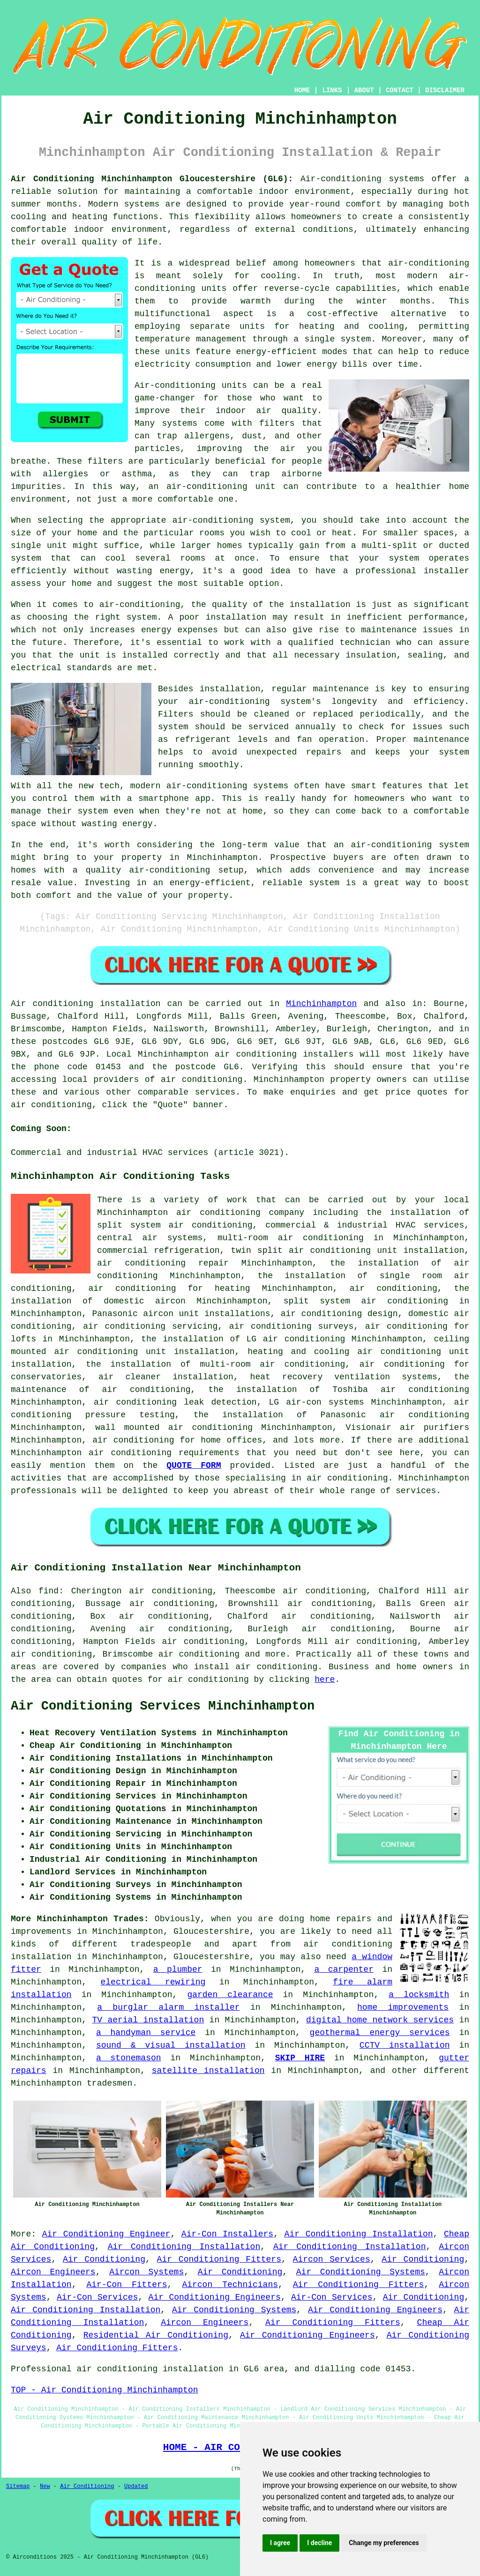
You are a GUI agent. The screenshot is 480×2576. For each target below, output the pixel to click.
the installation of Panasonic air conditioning (331, 1415)
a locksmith (419, 1994)
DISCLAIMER (445, 90)
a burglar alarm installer (168, 2007)
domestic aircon (145, 1301)
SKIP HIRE (300, 2058)
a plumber (177, 1969)
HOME (302, 90)
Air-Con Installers (227, 2234)
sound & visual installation (171, 2045)
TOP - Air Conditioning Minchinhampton (104, 2390)
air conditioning (202, 1079)
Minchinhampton (321, 1003)
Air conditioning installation (86, 1003)
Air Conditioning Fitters (219, 2259)
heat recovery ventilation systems (343, 1377)
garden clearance (230, 1994)
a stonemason (128, 2058)
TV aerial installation (148, 2020)
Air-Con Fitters (126, 2284)
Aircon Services (331, 2259)
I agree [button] (280, 2542)
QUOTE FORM (193, 1465)
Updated (136, 2486)
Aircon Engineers (53, 2272)
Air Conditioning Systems (360, 2272)
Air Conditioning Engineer (106, 2234)
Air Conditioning (104, 2259)
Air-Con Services (97, 2297)
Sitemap (18, 2486)
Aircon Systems (146, 2272)
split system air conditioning (366, 1301)
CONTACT (399, 90)
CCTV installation (405, 2045)
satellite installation (208, 2070)
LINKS (332, 90)
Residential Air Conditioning (155, 2335)
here (325, 1679)
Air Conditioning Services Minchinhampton (163, 1706)
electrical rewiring (152, 1982)
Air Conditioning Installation (359, 2234)
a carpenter (344, 1969)
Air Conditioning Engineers (215, 2297)
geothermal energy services (380, 2032)
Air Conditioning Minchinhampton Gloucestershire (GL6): (152, 179)
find (48, 1591)
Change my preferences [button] (384, 2542)
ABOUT (364, 90)
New (45, 2486)
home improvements (403, 2007)
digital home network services (380, 2020)
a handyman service (146, 2032)
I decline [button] (319, 2542)
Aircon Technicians (230, 2284)
